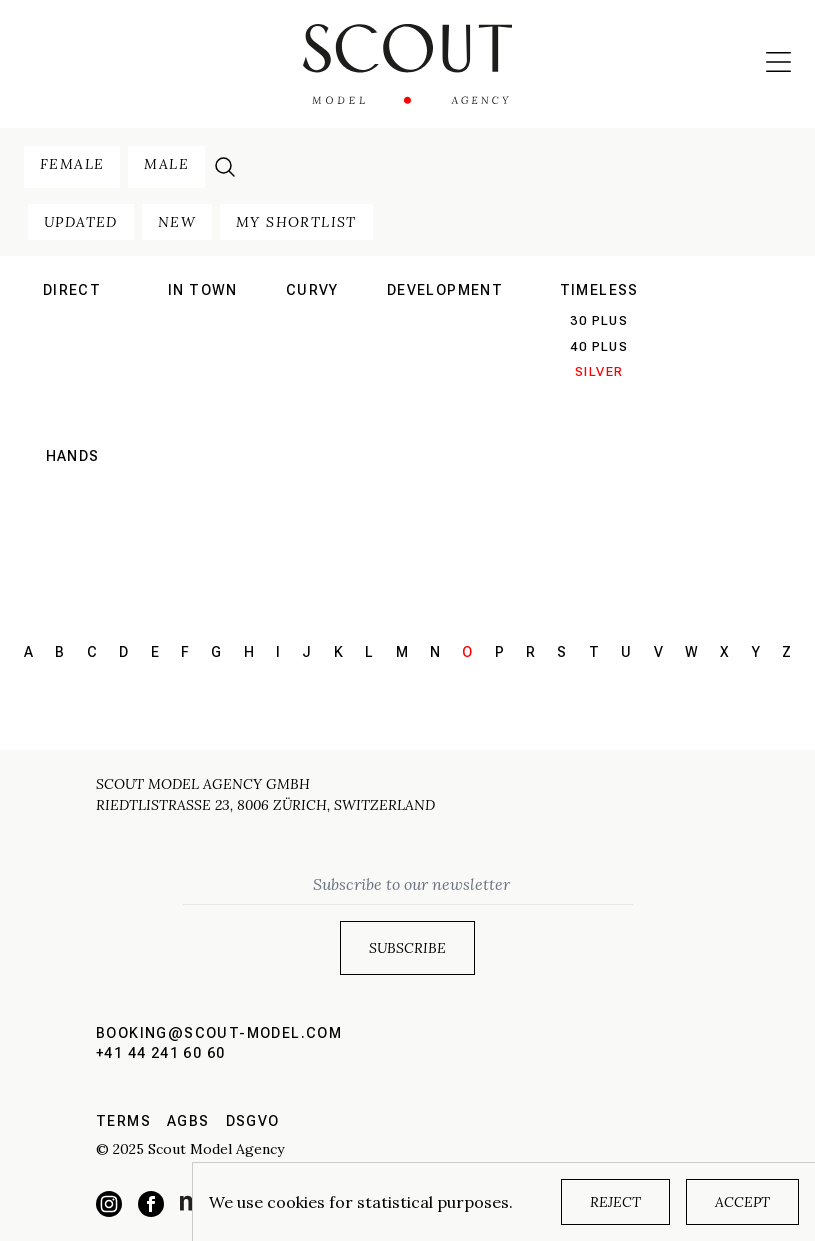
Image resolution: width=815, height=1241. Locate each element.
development (445, 290)
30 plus (599, 320)
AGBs (188, 1121)
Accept (742, 1202)
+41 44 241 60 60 (160, 1053)
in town (203, 290)
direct (72, 290)
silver (599, 371)
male (166, 164)
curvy (312, 290)
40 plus (599, 346)
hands (73, 456)
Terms (123, 1121)
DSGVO (253, 1121)
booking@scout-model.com (219, 1033)
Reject (615, 1202)
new (177, 222)
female (72, 164)
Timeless (599, 290)
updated (81, 222)
